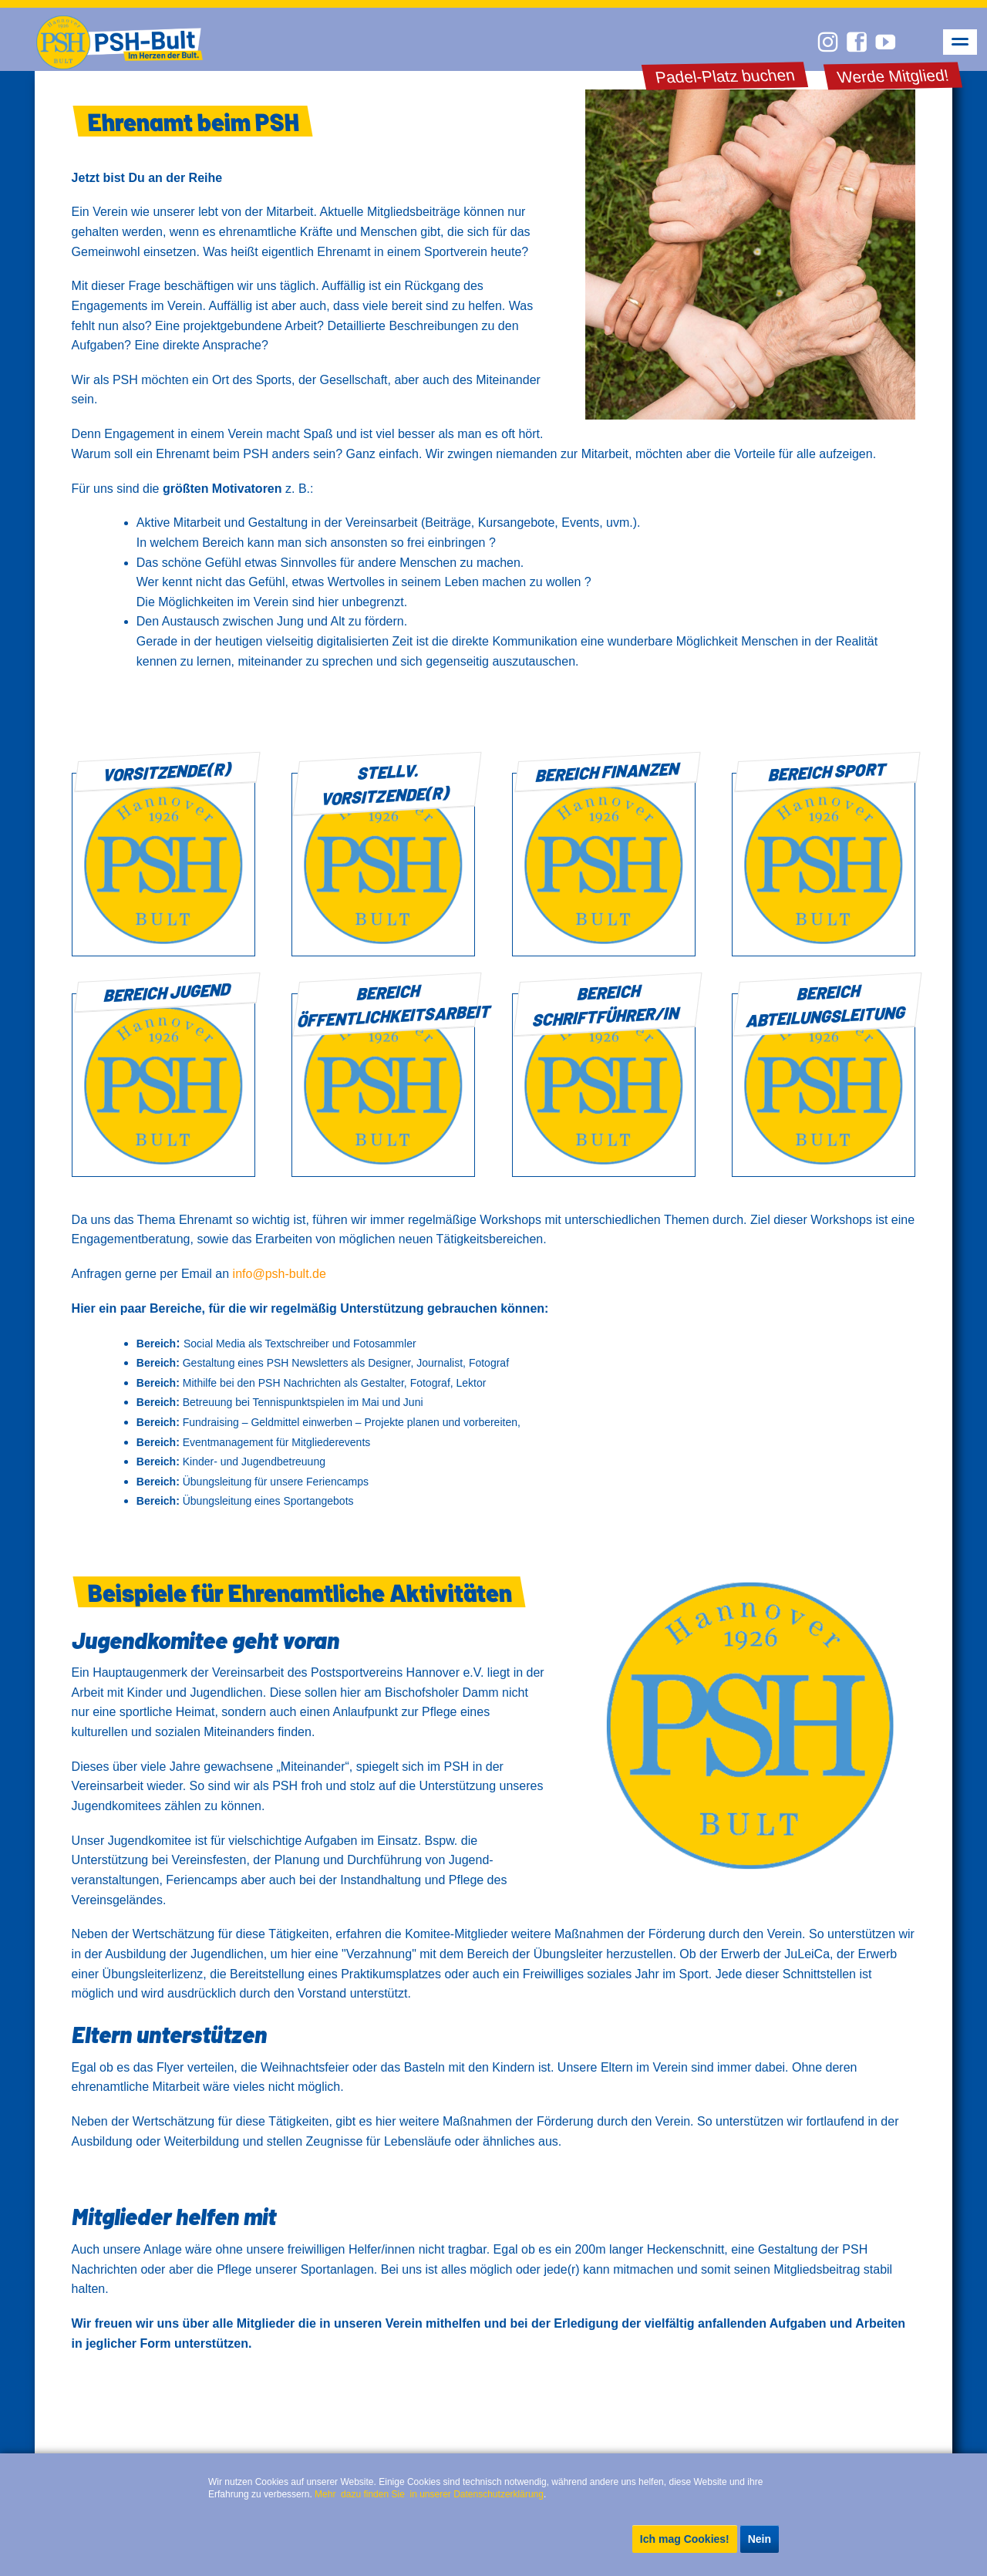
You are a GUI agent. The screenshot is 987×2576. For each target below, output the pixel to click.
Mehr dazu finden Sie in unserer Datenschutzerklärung (429, 2494)
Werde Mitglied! (893, 76)
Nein (759, 2539)
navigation (960, 42)
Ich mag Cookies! (684, 2539)
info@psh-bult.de (279, 1273)
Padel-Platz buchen (724, 76)
